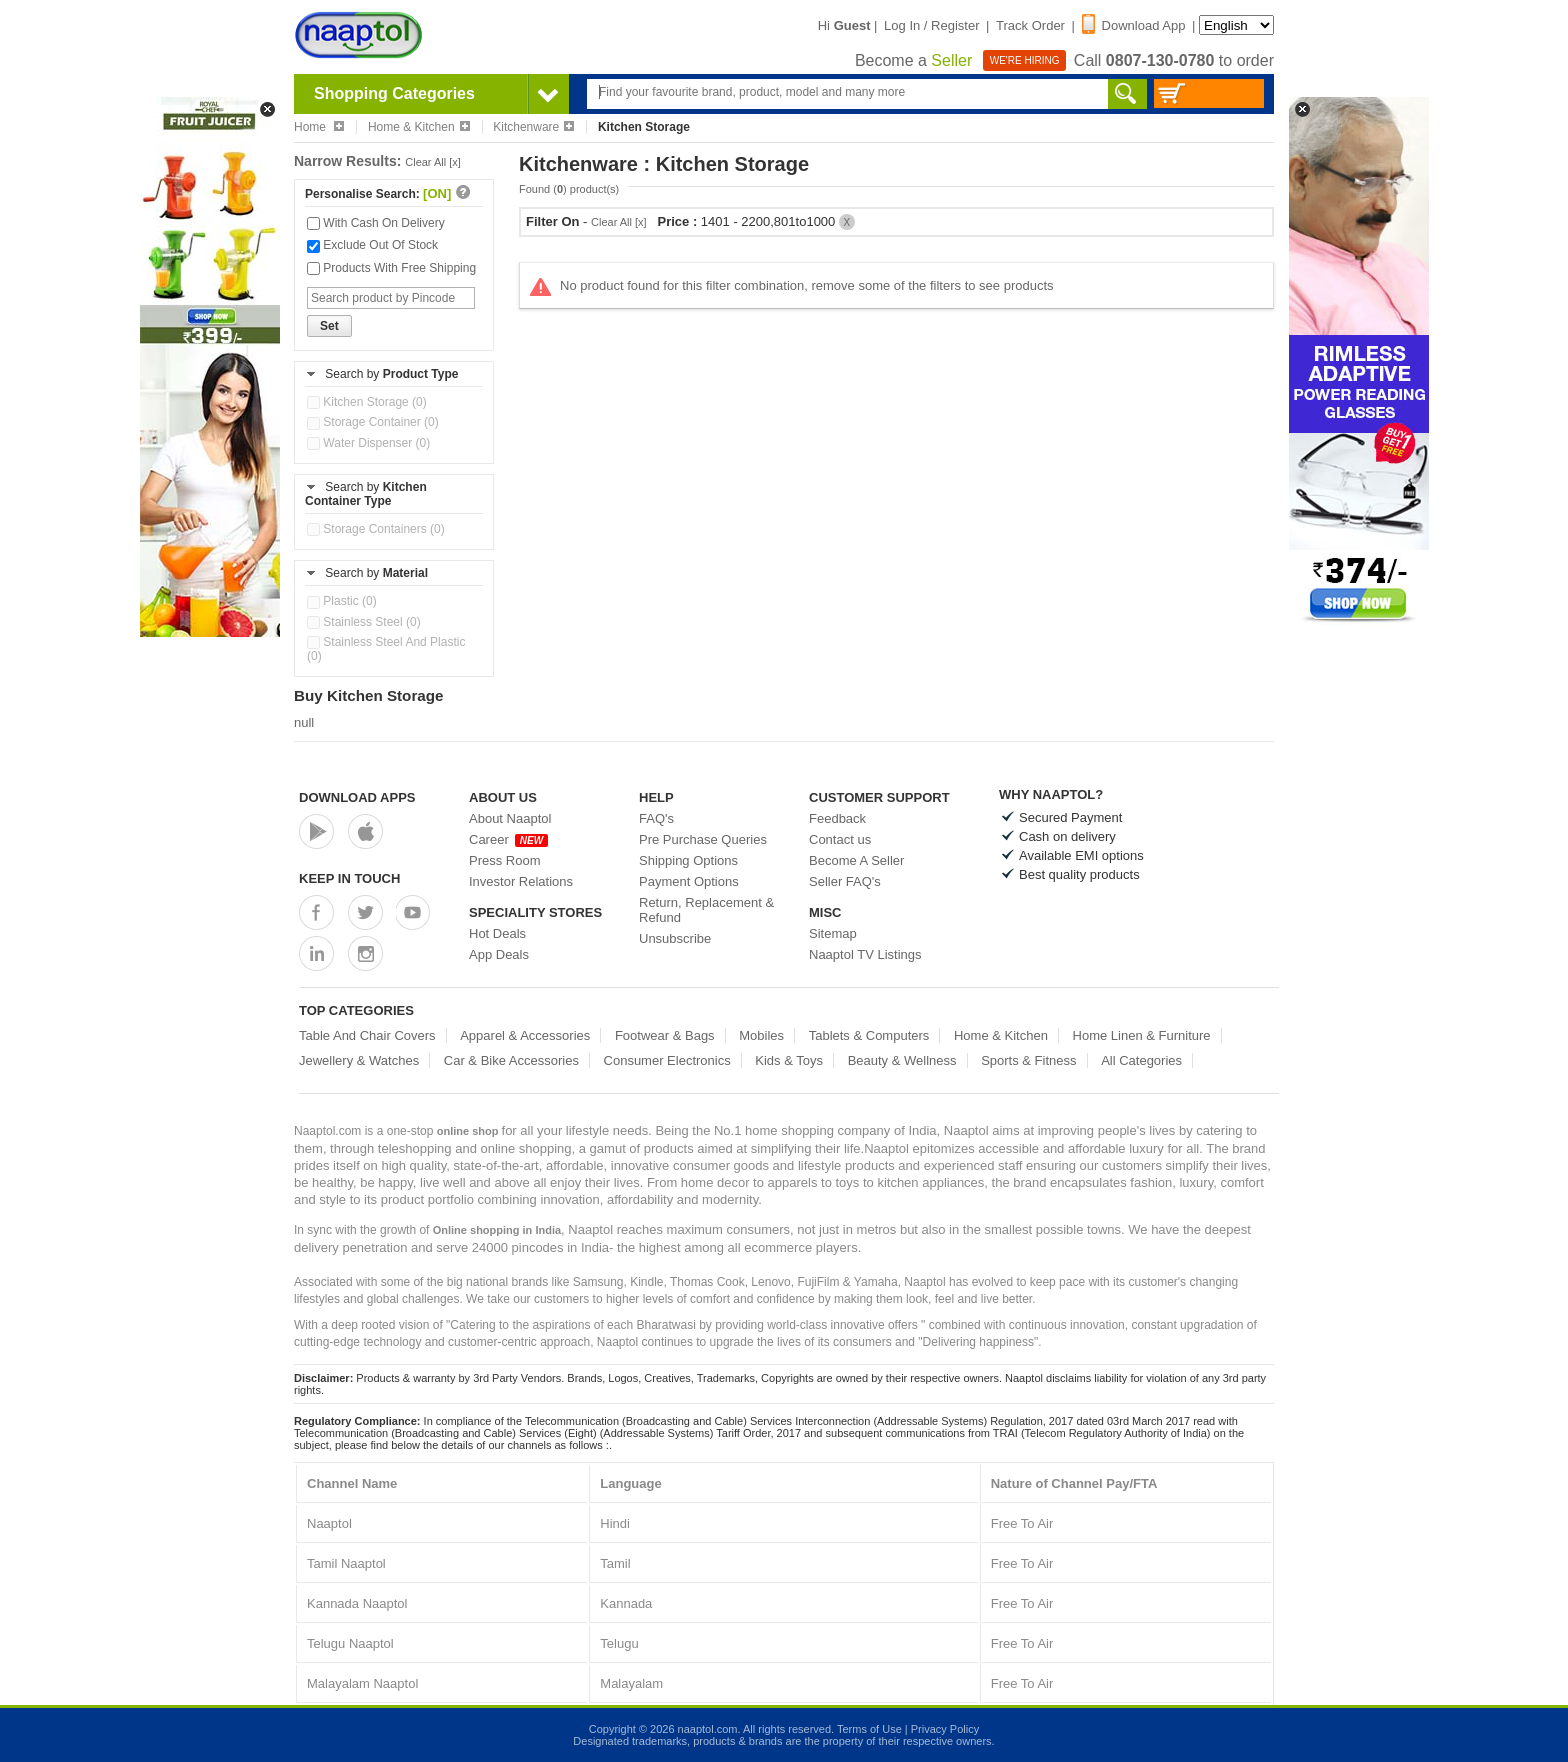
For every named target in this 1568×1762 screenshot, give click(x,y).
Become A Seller (856, 860)
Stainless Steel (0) (364, 622)
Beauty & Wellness (902, 1060)
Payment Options (689, 881)
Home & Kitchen (419, 127)
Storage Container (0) (373, 422)
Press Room (505, 860)
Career (508, 839)
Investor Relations (521, 881)
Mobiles (761, 1035)
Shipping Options (688, 860)
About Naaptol (510, 818)
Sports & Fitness (1028, 1060)
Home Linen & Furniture (1142, 1035)
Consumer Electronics (667, 1060)
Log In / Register (931, 25)
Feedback (837, 818)
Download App (1134, 25)
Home (319, 127)
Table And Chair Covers (367, 1035)
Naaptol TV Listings (865, 954)
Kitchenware (533, 127)
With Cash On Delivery (376, 223)
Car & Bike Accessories (511, 1060)
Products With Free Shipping (391, 268)
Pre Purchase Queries (703, 839)
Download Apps (357, 797)
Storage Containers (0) (376, 529)
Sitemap (833, 933)
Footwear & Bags (665, 1035)
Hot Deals (497, 933)
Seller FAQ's (845, 881)
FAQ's (656, 818)
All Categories (1141, 1060)
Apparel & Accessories (525, 1035)
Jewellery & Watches (359, 1060)
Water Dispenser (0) (368, 443)
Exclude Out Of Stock (372, 245)
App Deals (499, 954)
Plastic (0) (342, 601)
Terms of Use (869, 1729)
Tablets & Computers (869, 1035)
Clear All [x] (433, 162)
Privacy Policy (945, 1729)
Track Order (1030, 25)
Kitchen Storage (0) (367, 402)
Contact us (840, 839)
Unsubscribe (675, 938)
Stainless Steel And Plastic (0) (386, 649)
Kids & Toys (789, 1060)
